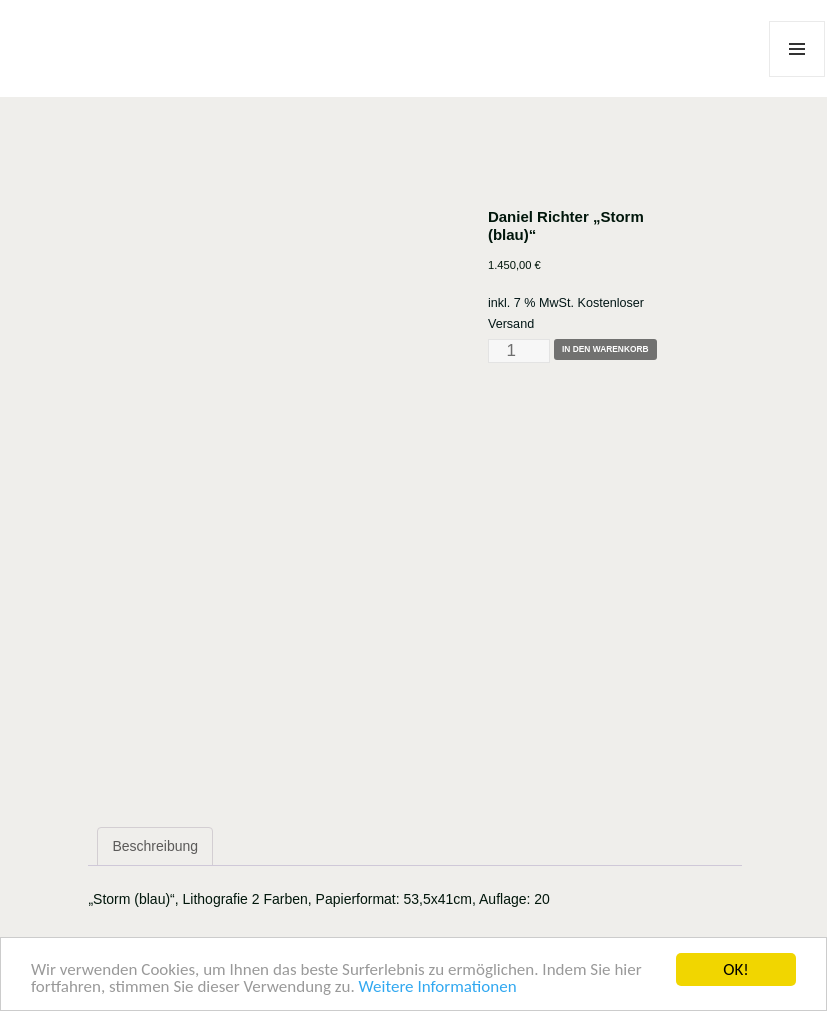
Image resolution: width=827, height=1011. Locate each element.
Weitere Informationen (438, 987)
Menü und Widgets (797, 76)
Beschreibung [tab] (155, 846)
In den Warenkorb (605, 349)
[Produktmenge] (519, 351)
